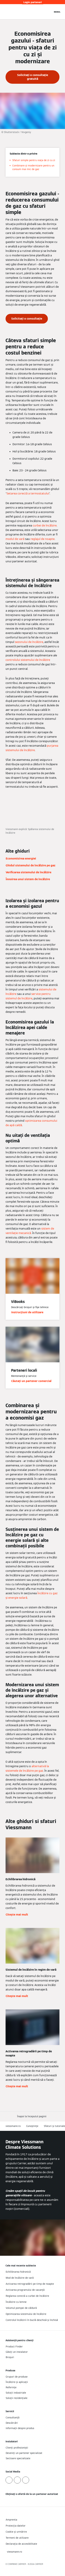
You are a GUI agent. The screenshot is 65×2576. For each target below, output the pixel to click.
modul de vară (15, 539)
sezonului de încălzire (29, 642)
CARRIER (39, 2564)
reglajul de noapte (43, 539)
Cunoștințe (32, 2126)
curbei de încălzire (45, 525)
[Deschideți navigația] (57, 11)
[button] (32, 2116)
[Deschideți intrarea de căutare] (48, 11)
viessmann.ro (13, 2126)
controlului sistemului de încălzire (28, 660)
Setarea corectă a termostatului (28, 493)
